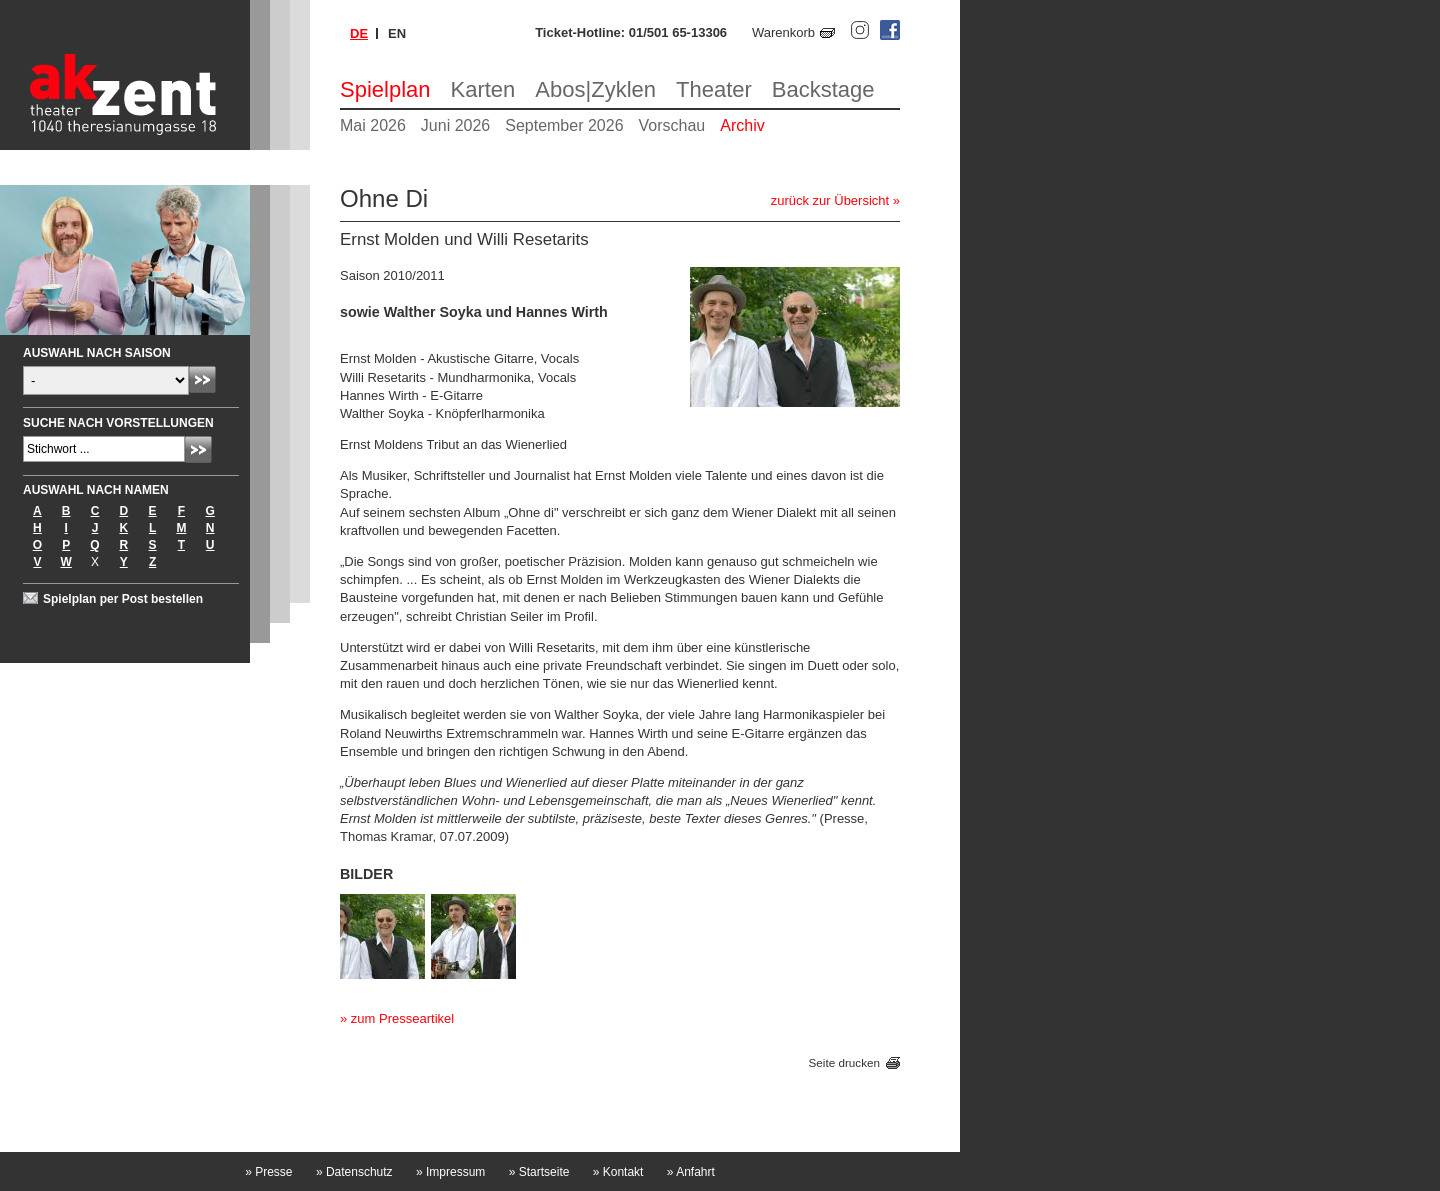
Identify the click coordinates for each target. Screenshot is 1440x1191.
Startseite (539, 1172)
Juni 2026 (455, 125)
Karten (483, 89)
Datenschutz (354, 1172)
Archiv (742, 125)
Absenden (202, 379)
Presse (268, 1172)
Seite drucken (844, 1062)
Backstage (823, 89)
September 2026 (564, 125)
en (397, 33)
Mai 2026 (373, 125)
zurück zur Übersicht (830, 200)
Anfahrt (691, 1172)
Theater (714, 89)
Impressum (450, 1172)
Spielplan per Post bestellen (123, 599)
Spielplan (385, 89)
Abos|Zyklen (595, 89)
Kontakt (618, 1172)
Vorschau (672, 125)
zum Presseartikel (402, 1018)
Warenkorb (783, 32)
